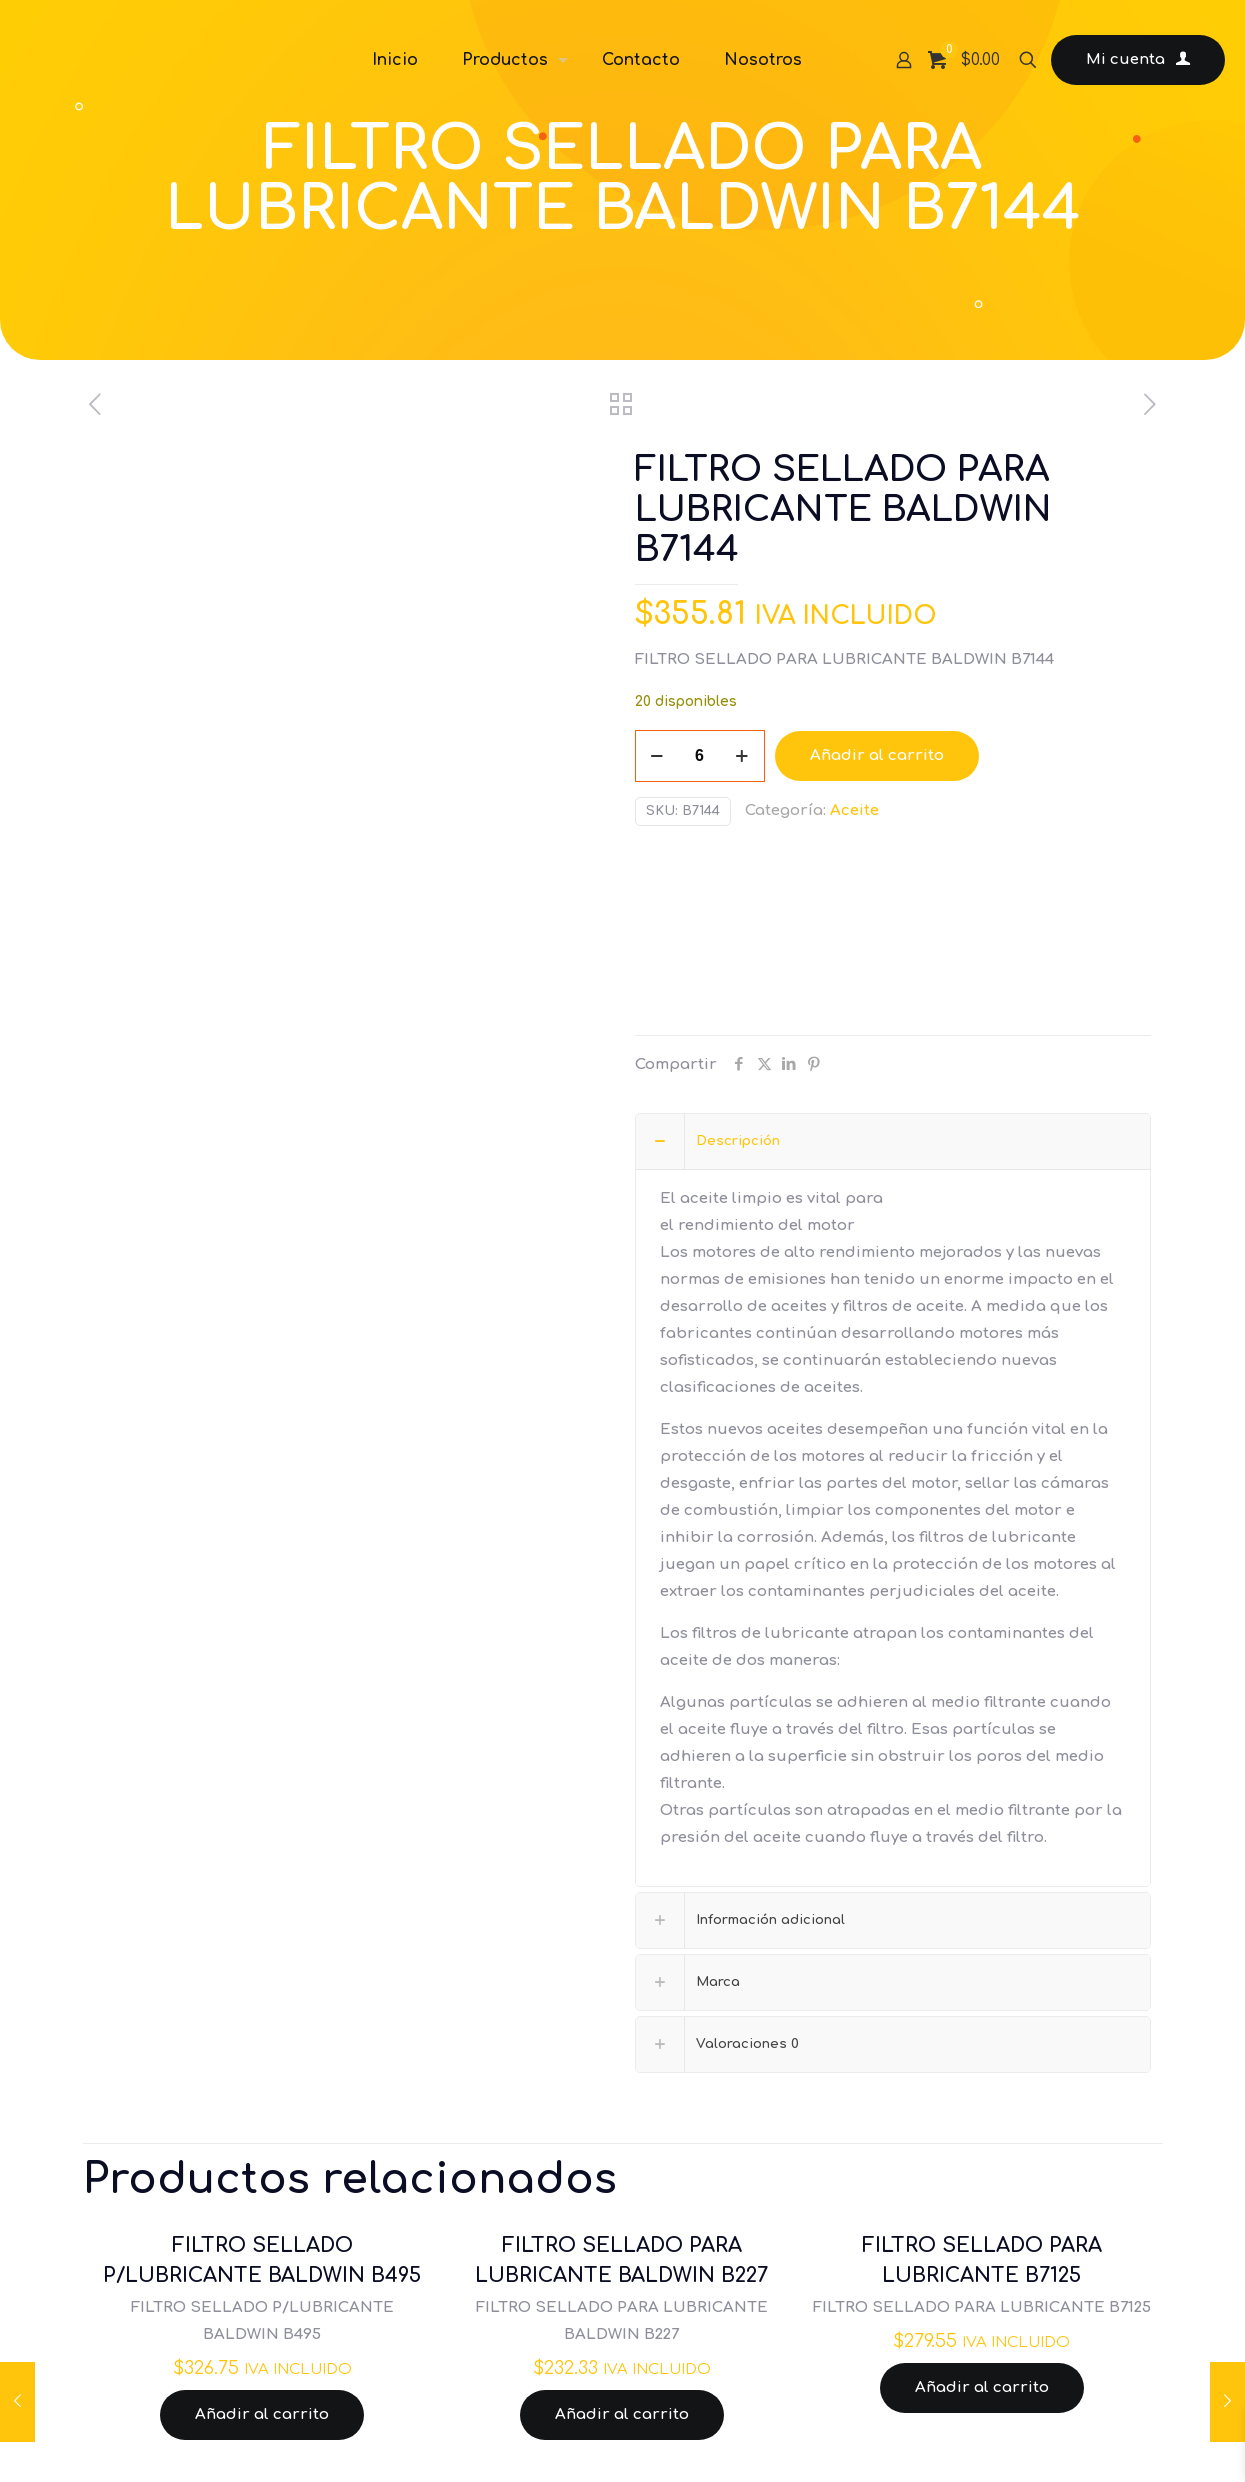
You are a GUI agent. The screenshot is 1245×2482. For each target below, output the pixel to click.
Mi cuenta (1138, 60)
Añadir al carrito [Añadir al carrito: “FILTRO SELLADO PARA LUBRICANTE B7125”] (982, 2387)
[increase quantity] (742, 756)
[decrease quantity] (657, 756)
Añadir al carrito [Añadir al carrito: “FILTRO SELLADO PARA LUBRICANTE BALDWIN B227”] (622, 2414)
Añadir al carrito (877, 755)
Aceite (854, 810)
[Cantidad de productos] (700, 756)
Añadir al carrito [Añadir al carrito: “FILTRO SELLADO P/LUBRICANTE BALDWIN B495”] (262, 2414)
